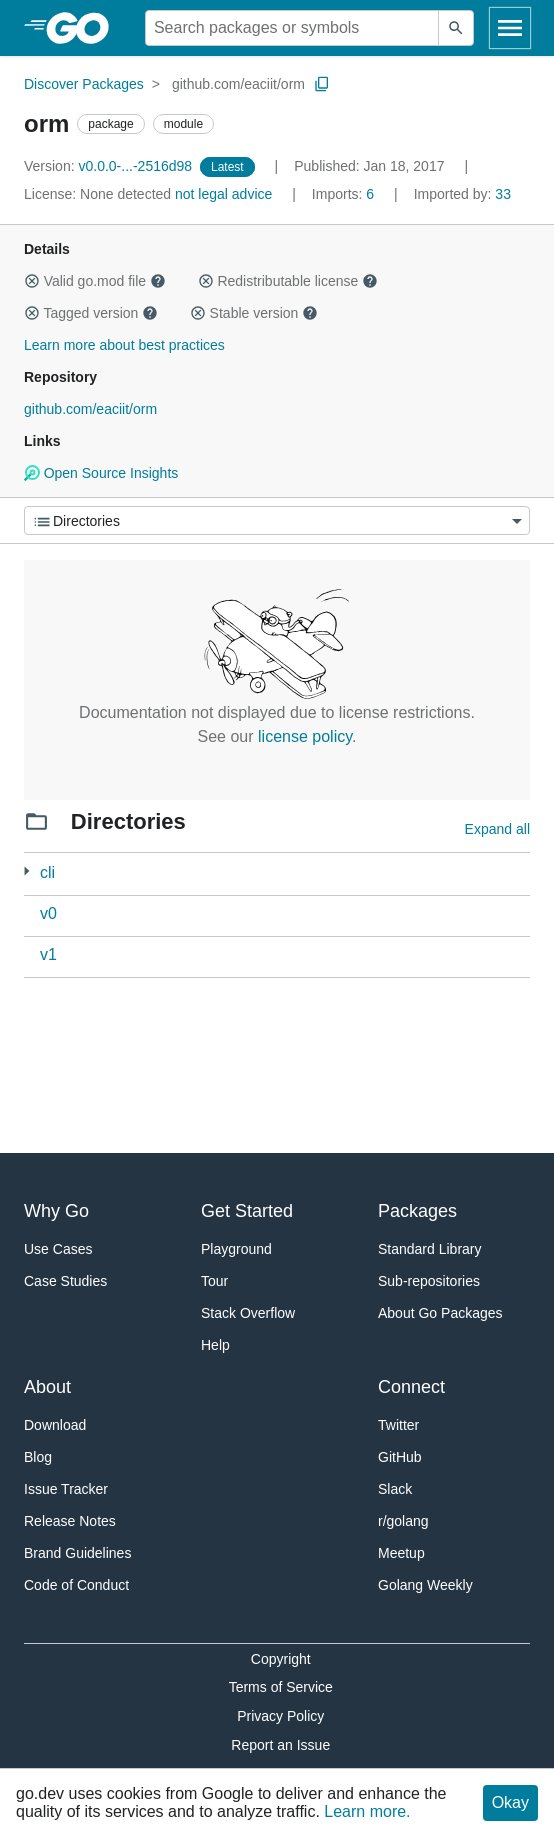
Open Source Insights (101, 473)
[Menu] (277, 520)
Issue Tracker (66, 1489)
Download (55, 1425)
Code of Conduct (76, 1585)
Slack (395, 1489)
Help (215, 1345)
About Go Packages (440, 1313)
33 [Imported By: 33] (462, 194)
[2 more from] (26, 871)
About (47, 1387)
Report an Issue (280, 1745)
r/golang (403, 1521)
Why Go (56, 1211)
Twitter (398, 1425)
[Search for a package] (292, 28)
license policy (305, 736)
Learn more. (367, 1811)
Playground (236, 1249)
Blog (38, 1457)
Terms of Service (281, 1687)
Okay (510, 1802)
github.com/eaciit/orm (238, 84)
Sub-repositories (429, 1281)
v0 (48, 913)
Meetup (401, 1553)
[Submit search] (456, 28)
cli (47, 872)
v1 (48, 954)
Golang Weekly (425, 1585)
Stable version (254, 313)
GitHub (400, 1457)
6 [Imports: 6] (345, 194)
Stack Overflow (248, 1313)
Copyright (281, 1659)
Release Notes (70, 1521)
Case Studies (65, 1281)
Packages (417, 1211)
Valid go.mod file (95, 281)
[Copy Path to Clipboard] (322, 84)
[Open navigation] (510, 28)
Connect (411, 1387)
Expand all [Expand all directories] (497, 829)
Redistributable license (288, 281)
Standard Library (430, 1249)
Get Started (247, 1211)
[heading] (84, 28)
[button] (32, 281)
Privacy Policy (280, 1716)
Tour (214, 1281)
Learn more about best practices (124, 345)
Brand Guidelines (77, 1553)
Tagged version (91, 313)
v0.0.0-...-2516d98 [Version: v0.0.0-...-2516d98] (110, 166)
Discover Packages (84, 84)
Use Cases (58, 1249)
